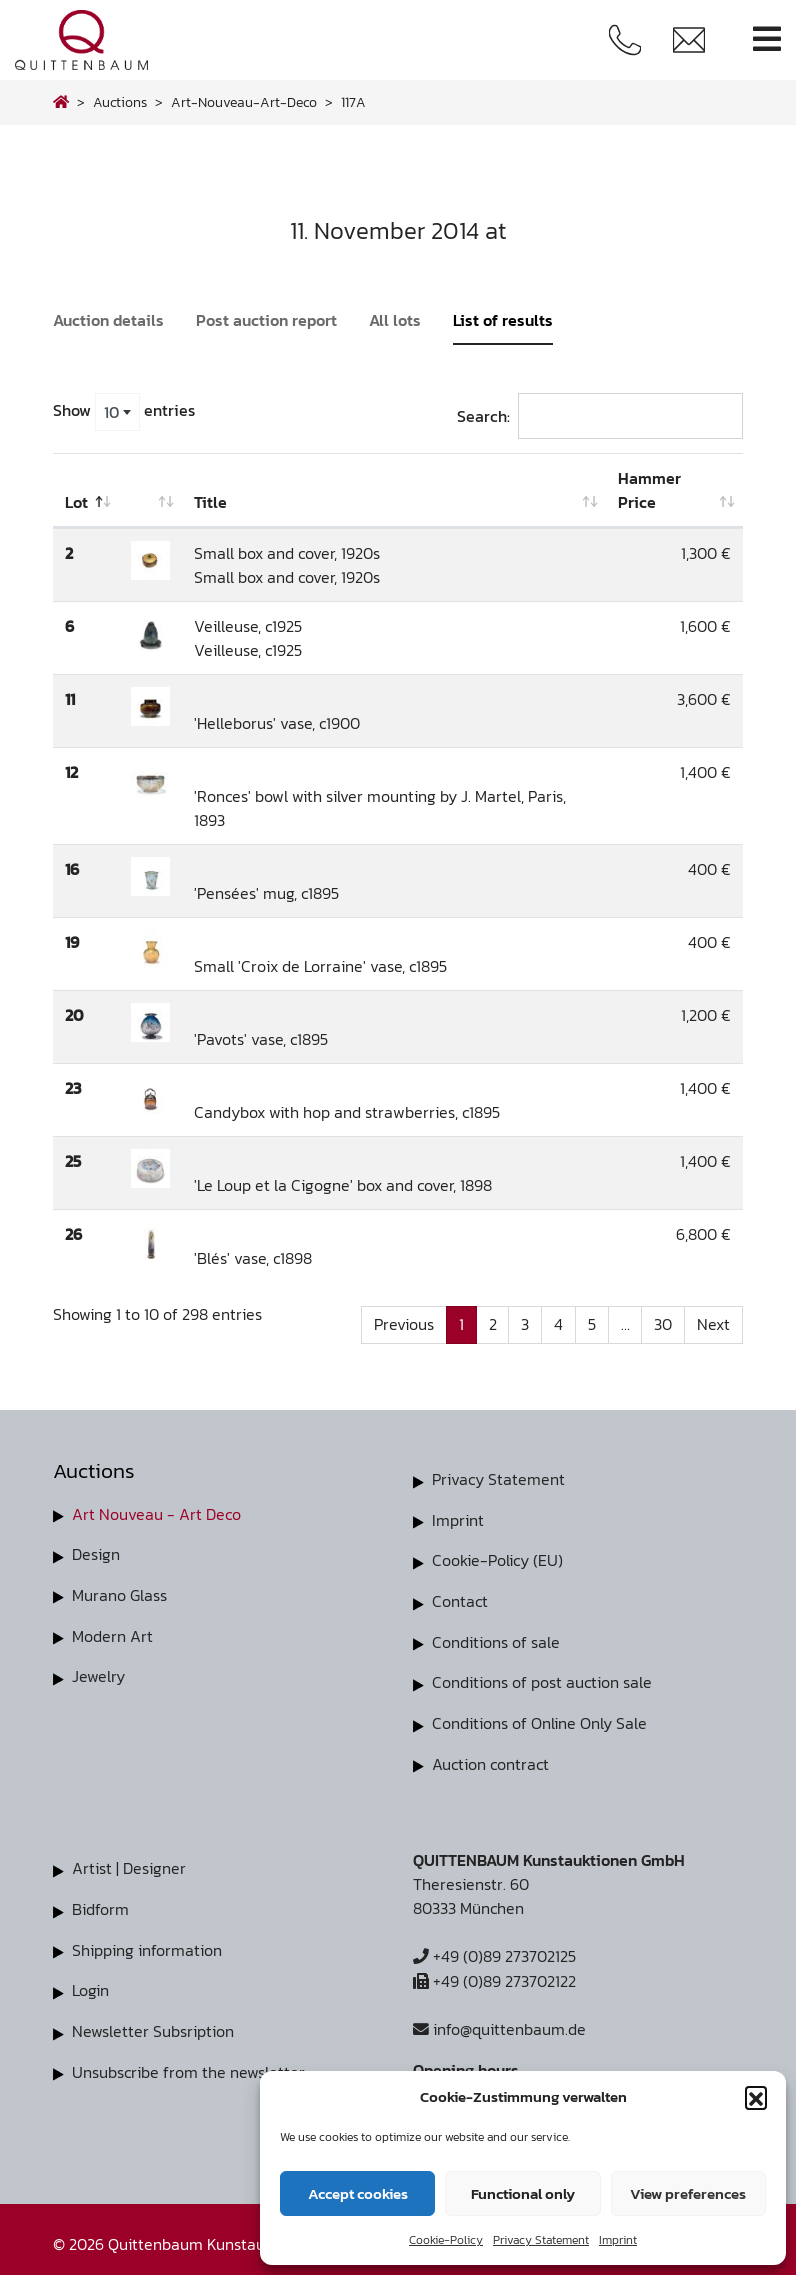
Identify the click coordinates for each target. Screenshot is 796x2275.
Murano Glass (119, 1594)
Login (90, 1983)
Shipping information (147, 1943)
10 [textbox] (111, 412)
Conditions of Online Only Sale (539, 1719)
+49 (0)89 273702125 (494, 1951)
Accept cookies (358, 2193)
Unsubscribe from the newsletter (188, 2063)
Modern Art (112, 1634)
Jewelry (98, 1674)
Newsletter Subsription (153, 2023)
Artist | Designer (129, 1863)
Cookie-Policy (446, 2240)
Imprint (618, 2240)
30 (663, 1325)
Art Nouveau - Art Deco (156, 1514)
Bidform (100, 1903)
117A (353, 102)
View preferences (688, 2193)
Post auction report (266, 320)
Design (96, 1554)
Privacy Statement (541, 2240)
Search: (600, 416)
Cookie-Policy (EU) (497, 1559)
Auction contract (490, 1759)
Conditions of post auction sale (542, 1679)
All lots (395, 320)
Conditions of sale (496, 1639)
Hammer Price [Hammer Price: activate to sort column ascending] (649, 490)
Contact (460, 1599)
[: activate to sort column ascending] (150, 490)
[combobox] (117, 412)
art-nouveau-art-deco (244, 102)
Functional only (523, 2193)
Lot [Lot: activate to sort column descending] (76, 502)
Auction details (108, 320)
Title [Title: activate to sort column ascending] (210, 502)
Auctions (120, 102)
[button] (756, 2097)
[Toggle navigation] (767, 39)
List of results (503, 320)
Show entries (124, 412)
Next (713, 1325)
